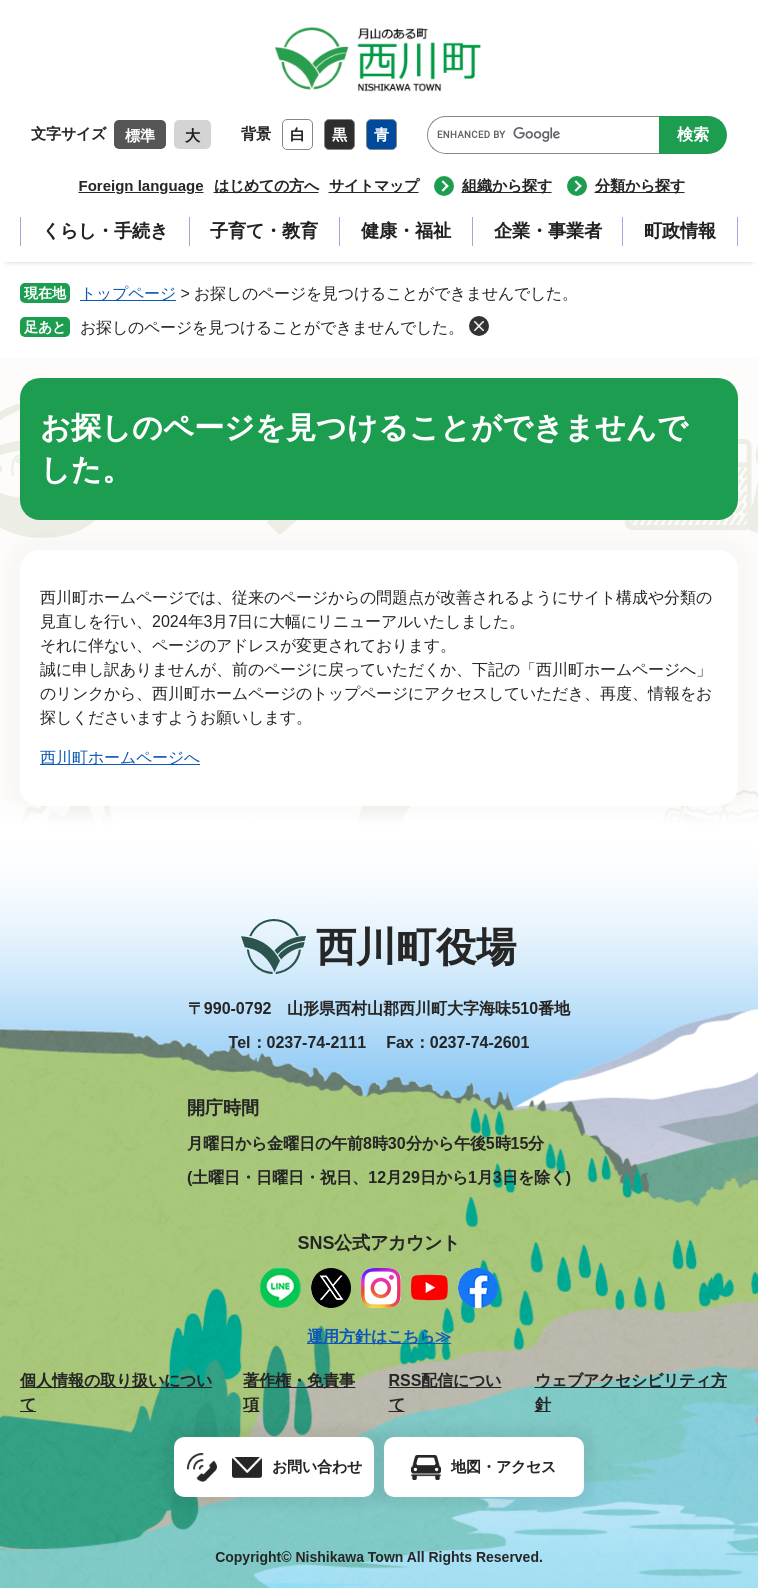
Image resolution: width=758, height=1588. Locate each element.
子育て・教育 (264, 231)
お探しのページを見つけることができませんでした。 (272, 327)
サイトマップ (374, 185)
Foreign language (140, 185)
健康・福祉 (406, 231)
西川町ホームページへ (120, 757)
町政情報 (680, 231)
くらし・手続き (105, 231)
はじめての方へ (266, 185)
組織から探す (507, 185)
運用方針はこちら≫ (379, 1336)
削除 (479, 326)
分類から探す (640, 185)
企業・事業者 (548, 231)
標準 (140, 135)
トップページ (128, 293)
